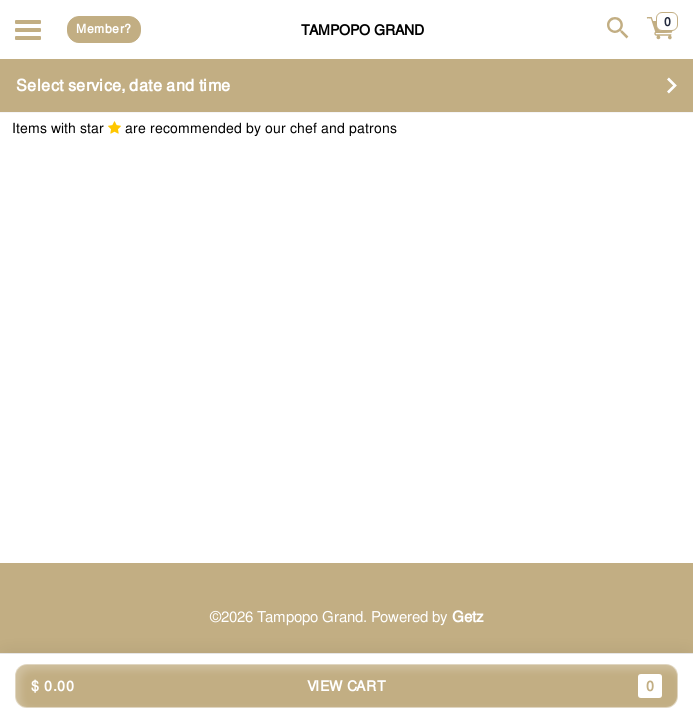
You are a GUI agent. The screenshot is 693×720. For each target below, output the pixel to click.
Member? (103, 29)
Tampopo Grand (362, 29)
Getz (468, 617)
